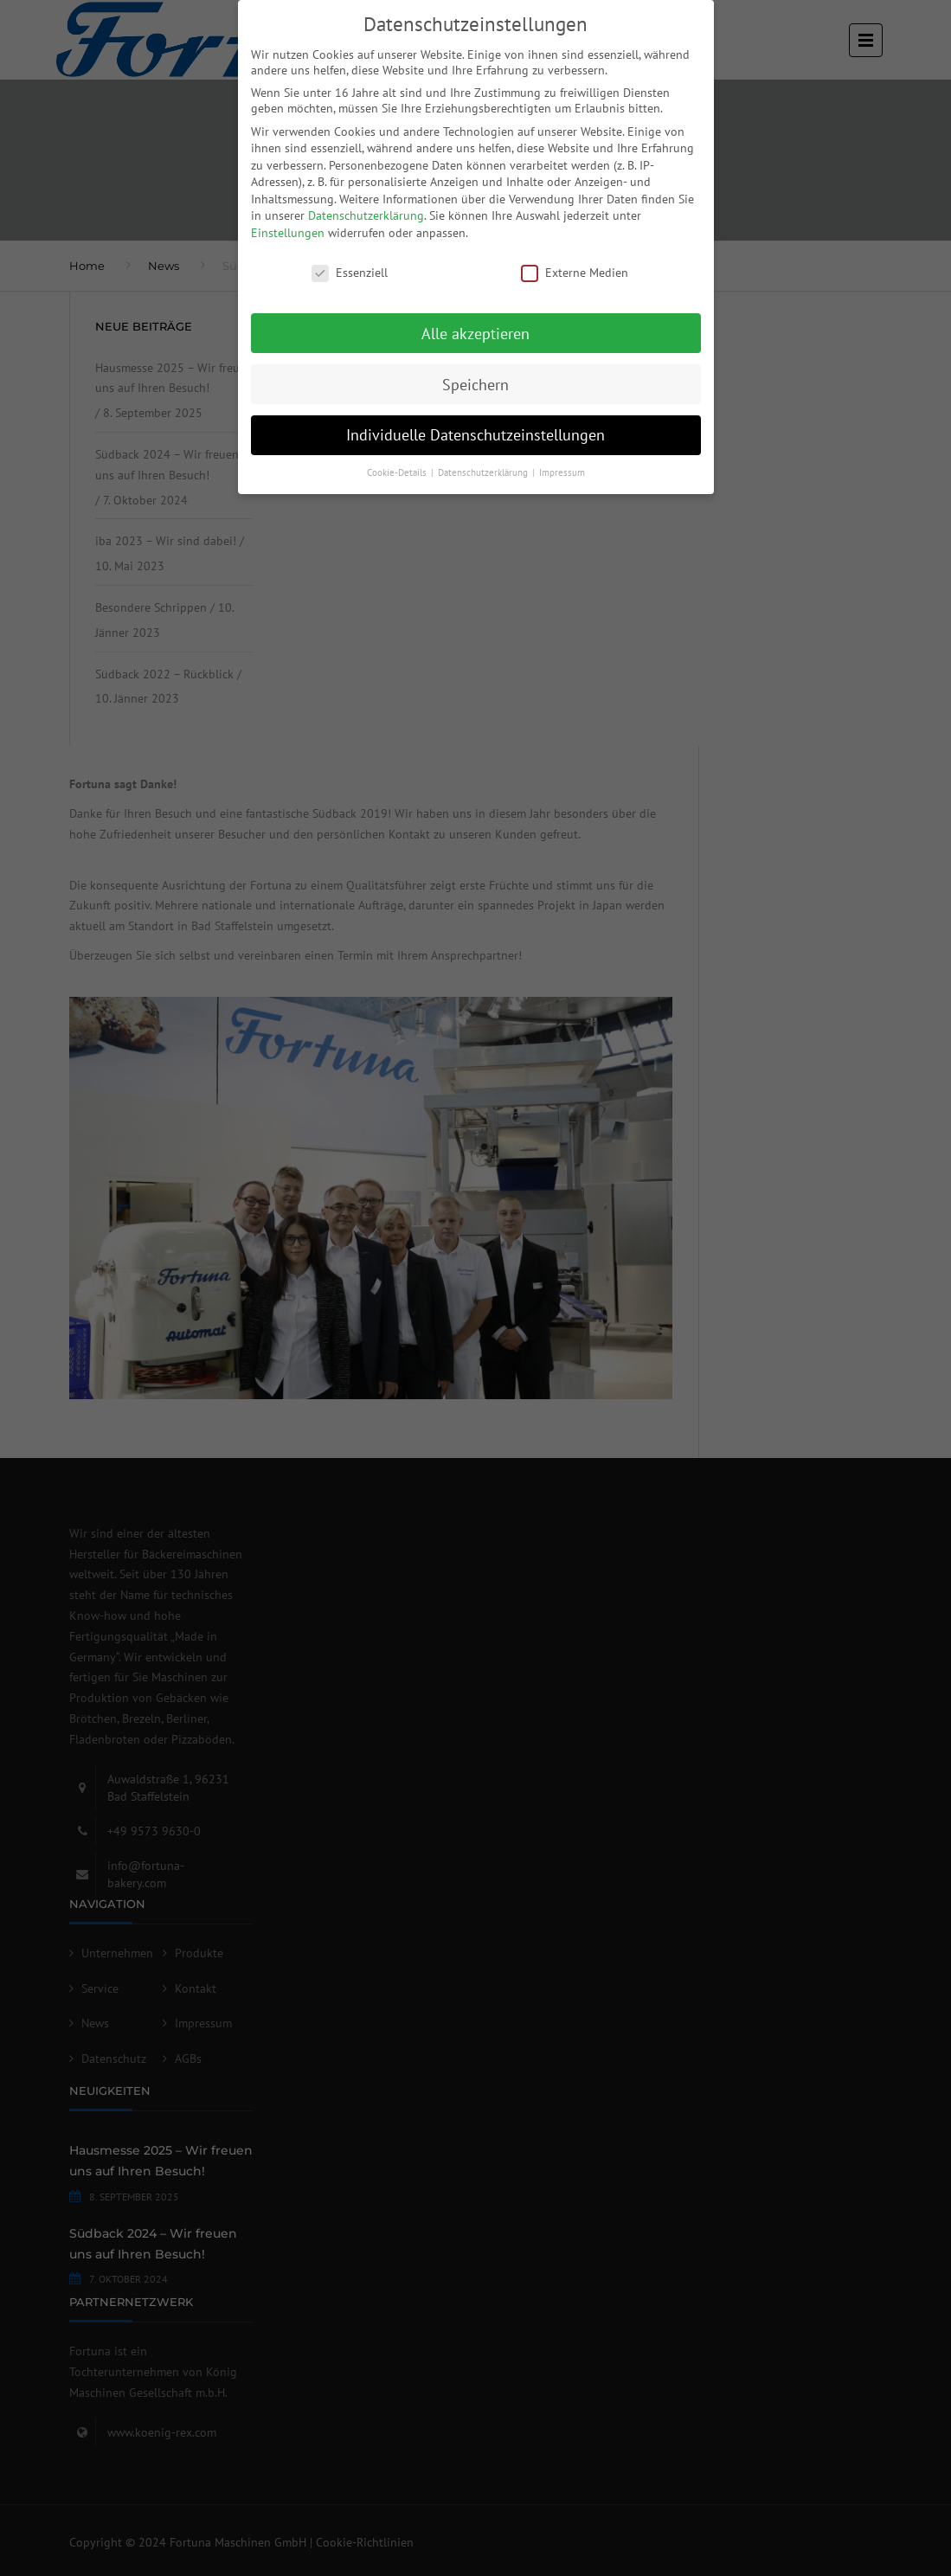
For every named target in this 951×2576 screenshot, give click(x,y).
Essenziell (350, 272)
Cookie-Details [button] (398, 472)
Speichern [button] (475, 385)
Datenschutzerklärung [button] (484, 472)
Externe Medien (574, 272)
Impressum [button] (562, 472)
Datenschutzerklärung (366, 215)
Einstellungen (287, 233)
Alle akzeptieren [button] (475, 334)
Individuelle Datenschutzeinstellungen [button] (475, 435)
